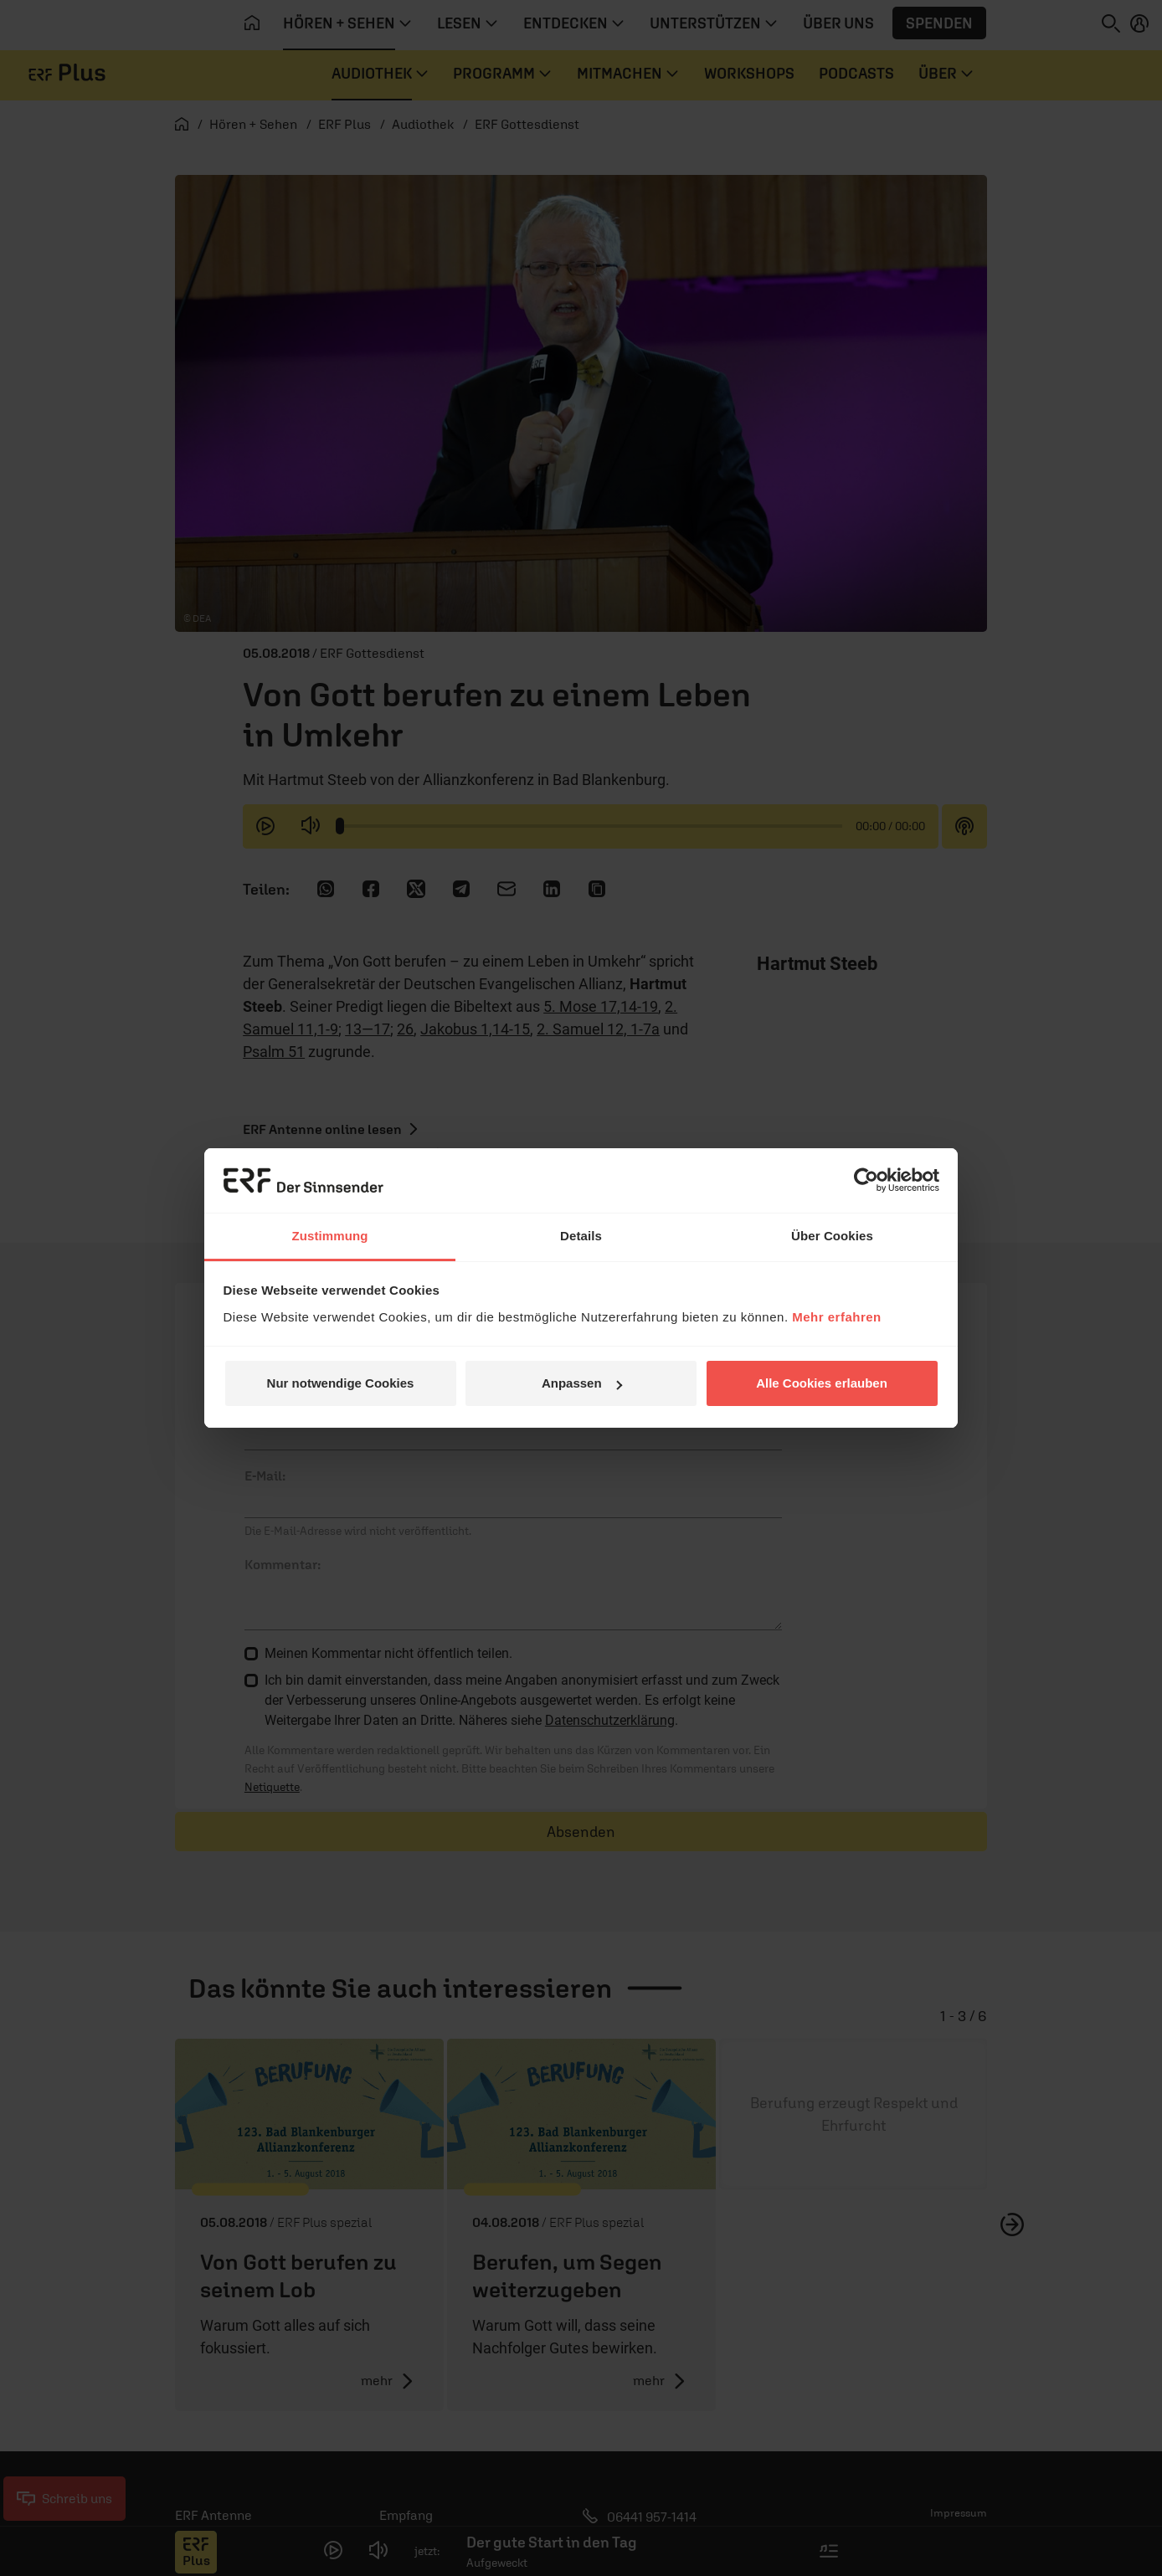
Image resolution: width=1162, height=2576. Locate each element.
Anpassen (582, 1383)
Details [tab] (581, 1236)
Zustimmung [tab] (330, 1236)
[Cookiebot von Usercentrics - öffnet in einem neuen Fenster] (866, 1180)
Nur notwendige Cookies (340, 1383)
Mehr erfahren (837, 1317)
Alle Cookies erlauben (821, 1383)
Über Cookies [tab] (832, 1236)
